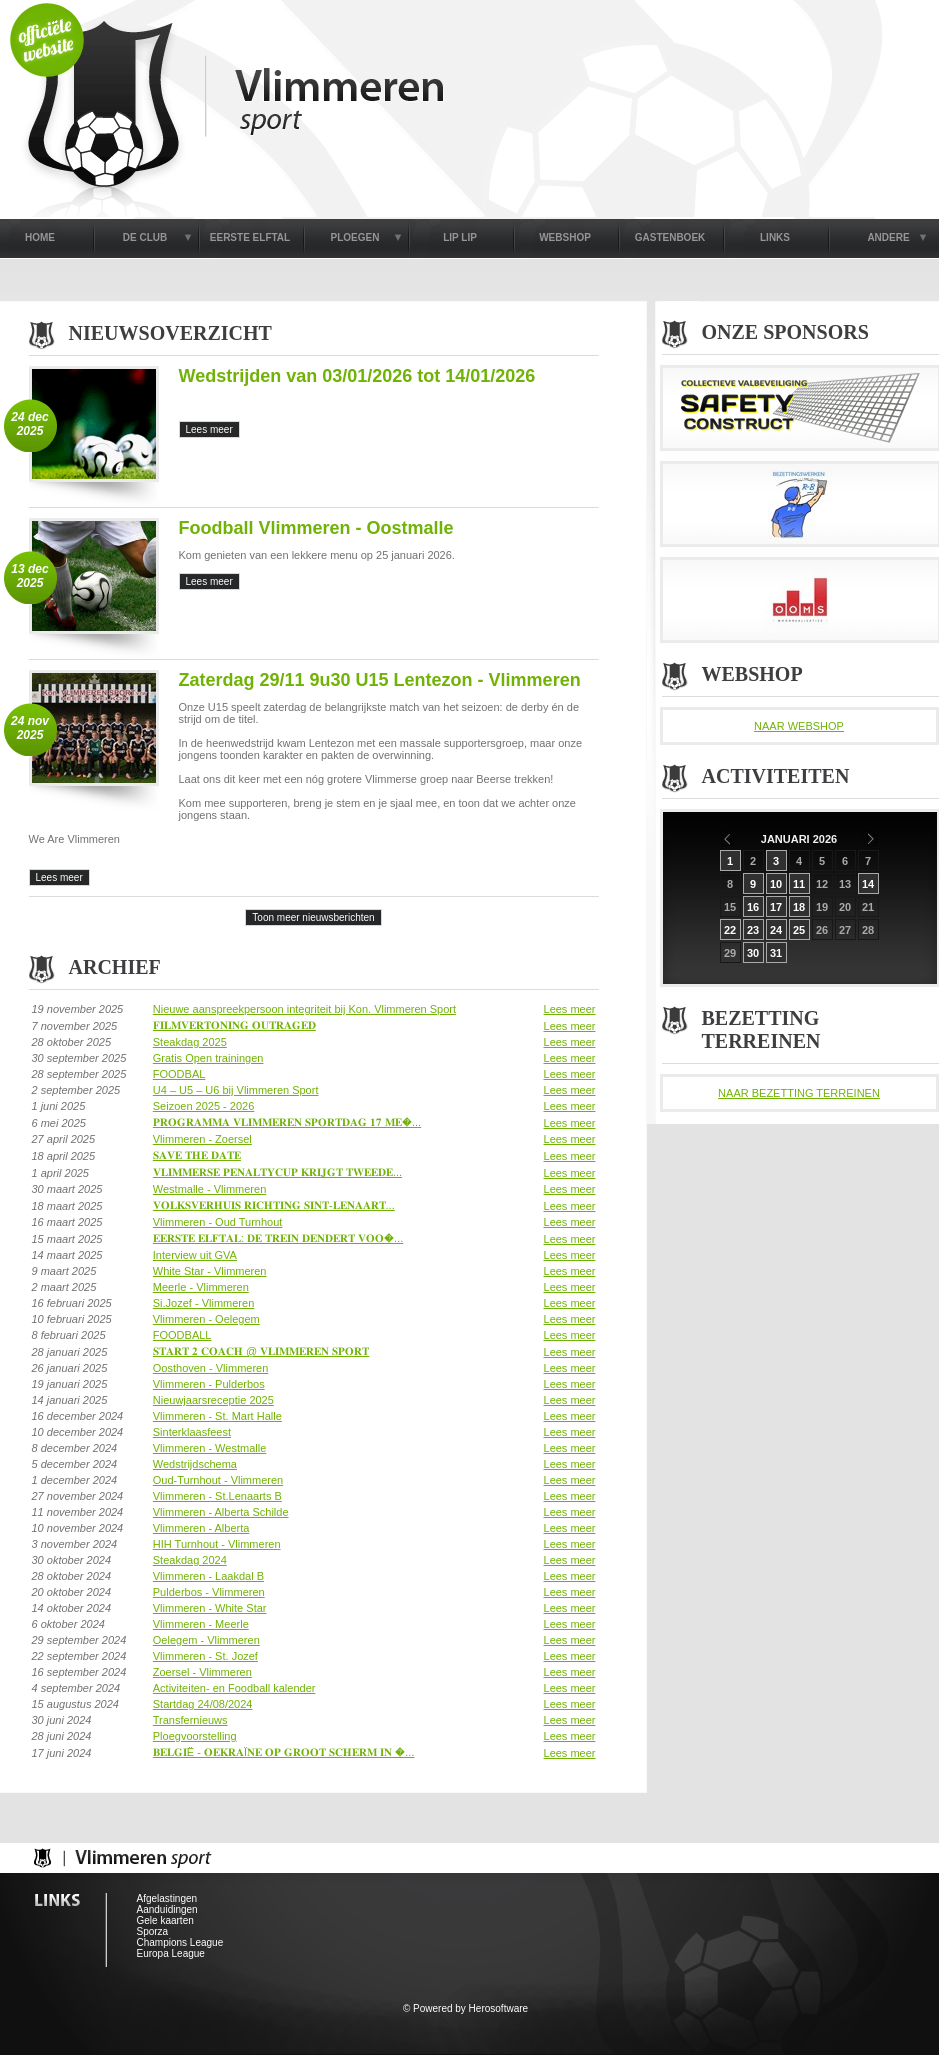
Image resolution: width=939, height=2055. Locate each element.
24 (776, 930)
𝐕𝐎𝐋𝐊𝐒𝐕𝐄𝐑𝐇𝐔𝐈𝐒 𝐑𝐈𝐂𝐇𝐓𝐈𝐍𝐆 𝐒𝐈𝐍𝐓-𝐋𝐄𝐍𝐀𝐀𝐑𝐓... (274, 1205)
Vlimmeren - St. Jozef (205, 1656)
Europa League (171, 1953)
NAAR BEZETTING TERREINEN (799, 1093)
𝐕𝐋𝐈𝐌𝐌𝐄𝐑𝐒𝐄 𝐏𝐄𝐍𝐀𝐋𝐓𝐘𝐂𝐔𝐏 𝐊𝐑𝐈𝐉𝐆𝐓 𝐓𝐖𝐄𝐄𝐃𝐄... (277, 1172)
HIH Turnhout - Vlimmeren (217, 1544)
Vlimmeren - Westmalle (210, 1448)
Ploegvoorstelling (195, 1736)
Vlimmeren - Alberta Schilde (221, 1512)
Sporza (153, 1931)
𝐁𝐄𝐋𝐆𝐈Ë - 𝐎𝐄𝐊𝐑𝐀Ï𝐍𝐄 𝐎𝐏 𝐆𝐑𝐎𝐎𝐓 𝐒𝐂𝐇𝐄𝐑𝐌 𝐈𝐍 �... (284, 1752)
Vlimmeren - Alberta (201, 1528)
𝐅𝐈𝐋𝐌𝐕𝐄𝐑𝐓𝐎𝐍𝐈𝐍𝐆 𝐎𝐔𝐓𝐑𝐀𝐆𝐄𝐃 (234, 1025)
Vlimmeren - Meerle (201, 1624)
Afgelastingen (167, 1898)
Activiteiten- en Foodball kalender (234, 1688)
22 (730, 930)
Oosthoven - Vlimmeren (211, 1368)
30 (753, 953)
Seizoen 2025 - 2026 (204, 1106)
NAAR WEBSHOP (799, 726)
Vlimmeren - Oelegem (206, 1319)
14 (868, 884)
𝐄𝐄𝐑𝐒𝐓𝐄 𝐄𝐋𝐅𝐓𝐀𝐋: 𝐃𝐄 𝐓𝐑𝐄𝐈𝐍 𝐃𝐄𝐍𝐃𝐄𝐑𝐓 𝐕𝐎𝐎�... (278, 1238)
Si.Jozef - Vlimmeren (203, 1303)
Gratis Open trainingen (208, 1058)
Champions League (180, 1942)
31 (776, 953)
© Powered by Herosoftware (465, 2008)
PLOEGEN (355, 237)
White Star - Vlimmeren (210, 1271)
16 (753, 907)
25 (799, 930)
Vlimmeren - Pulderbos (209, 1384)
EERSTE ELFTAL (250, 237)
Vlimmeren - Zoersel (202, 1139)
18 (799, 907)
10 (776, 884)
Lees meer (570, 1009)
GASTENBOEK (670, 237)
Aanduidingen (167, 1909)
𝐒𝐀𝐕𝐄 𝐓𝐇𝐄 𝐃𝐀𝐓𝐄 (197, 1155)
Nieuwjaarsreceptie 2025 (213, 1400)
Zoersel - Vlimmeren (202, 1672)
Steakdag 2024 (190, 1560)
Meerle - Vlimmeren (201, 1287)
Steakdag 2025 (190, 1042)
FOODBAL (179, 1074)
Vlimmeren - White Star (210, 1608)
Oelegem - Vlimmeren (206, 1640)
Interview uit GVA (195, 1255)
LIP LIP (460, 237)
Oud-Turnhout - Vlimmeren (218, 1480)
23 (753, 930)
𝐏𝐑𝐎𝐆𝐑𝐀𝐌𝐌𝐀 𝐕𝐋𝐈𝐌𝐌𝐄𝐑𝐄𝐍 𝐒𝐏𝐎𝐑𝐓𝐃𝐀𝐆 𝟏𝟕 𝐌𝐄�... (287, 1122)
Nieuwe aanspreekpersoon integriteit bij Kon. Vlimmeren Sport (304, 1009)
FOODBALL (182, 1335)
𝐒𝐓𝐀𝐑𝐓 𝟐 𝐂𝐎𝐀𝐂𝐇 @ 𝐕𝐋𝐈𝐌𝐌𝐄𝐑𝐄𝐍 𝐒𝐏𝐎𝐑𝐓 (261, 1351)
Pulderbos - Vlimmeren (209, 1592)
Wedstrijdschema (195, 1464)
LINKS (775, 237)
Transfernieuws (190, 1720)
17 (776, 907)
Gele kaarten (165, 1920)
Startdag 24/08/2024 (203, 1704)
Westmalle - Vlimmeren (210, 1189)
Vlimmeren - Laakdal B (208, 1576)
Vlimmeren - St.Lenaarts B (217, 1496)
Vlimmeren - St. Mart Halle (217, 1416)
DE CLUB (145, 237)
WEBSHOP (565, 237)
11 (799, 884)
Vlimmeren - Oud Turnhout (218, 1222)
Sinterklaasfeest (192, 1432)
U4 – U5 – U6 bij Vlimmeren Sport (236, 1090)
